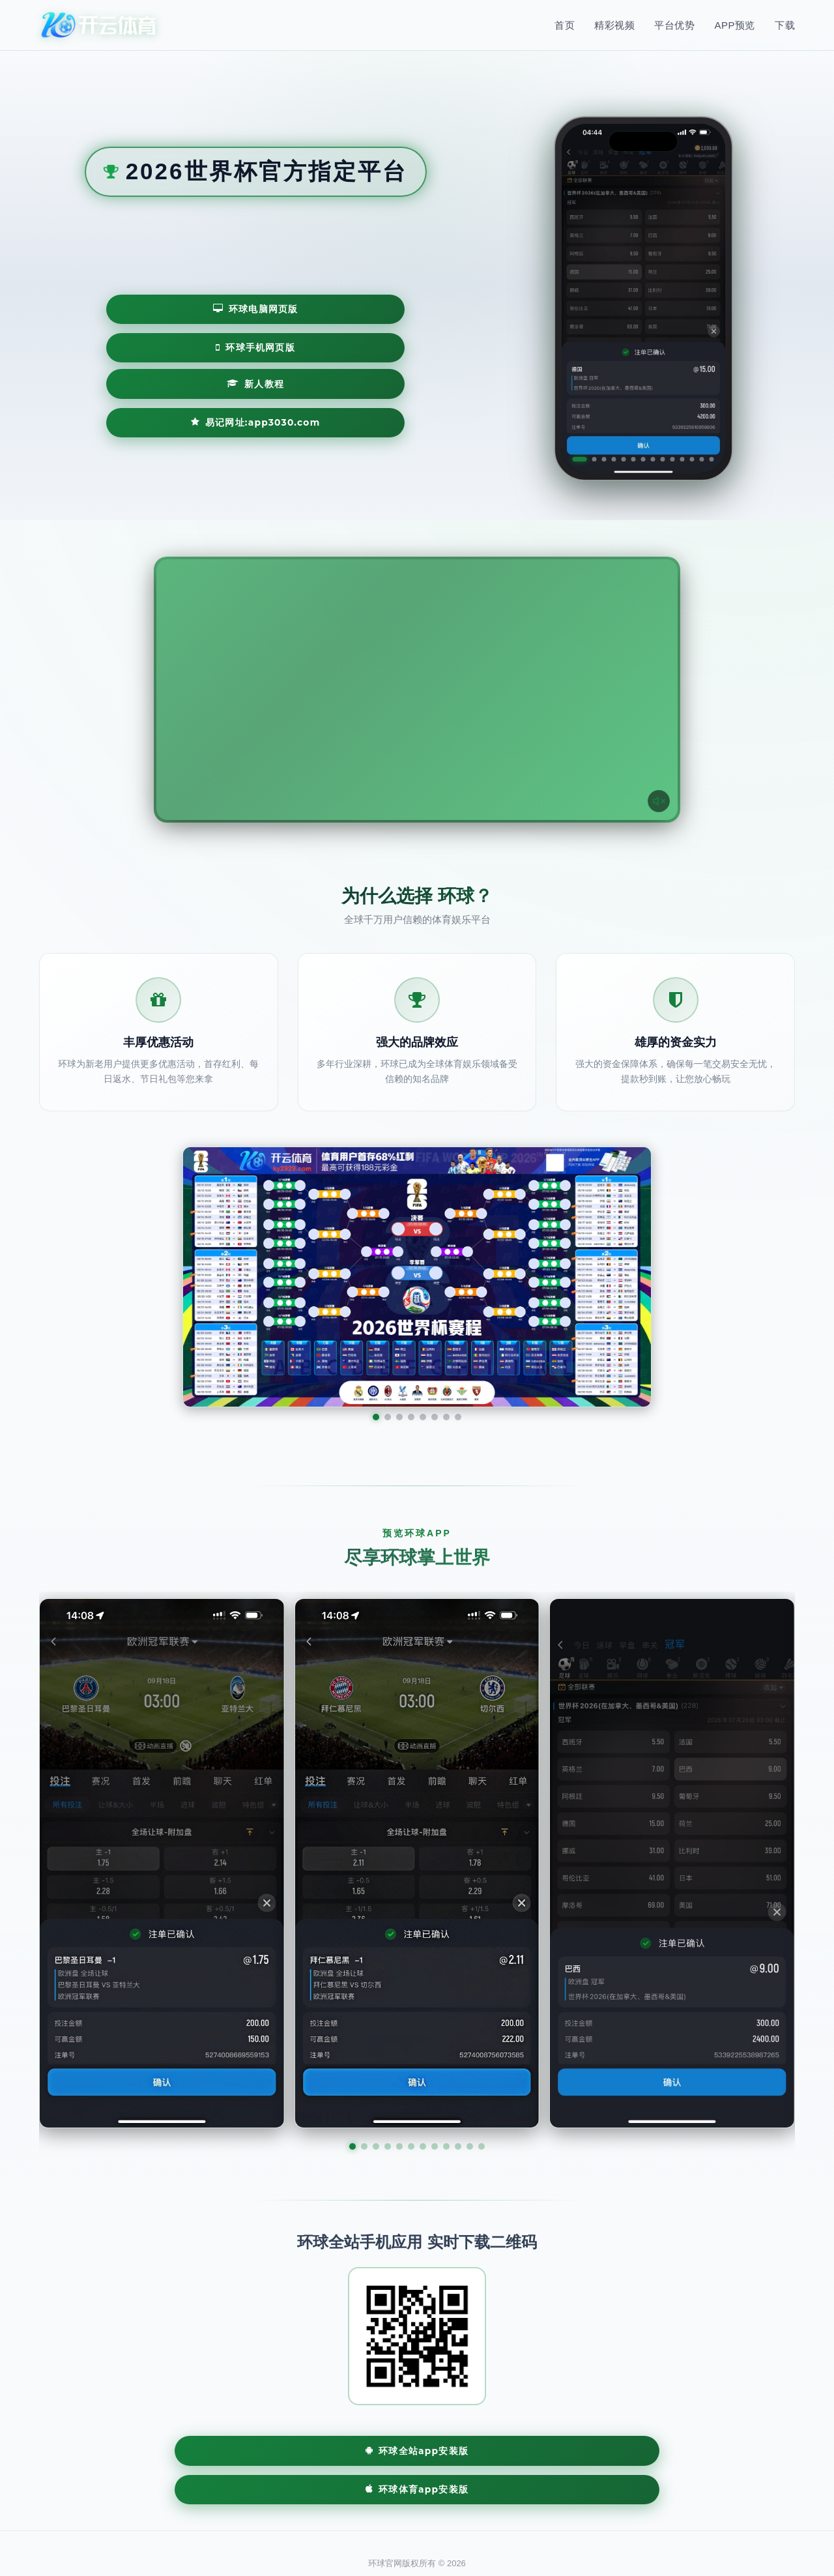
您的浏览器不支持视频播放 (417, 689)
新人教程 (159, 385)
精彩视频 (614, 25)
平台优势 (674, 25)
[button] (352, 2146)
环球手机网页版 (326, 346)
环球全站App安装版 (336, 2452)
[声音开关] (654, 797)
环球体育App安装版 (498, 2452)
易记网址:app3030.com (319, 385)
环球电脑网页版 (187, 346)
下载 (785, 25)
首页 (564, 25)
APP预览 (734, 25)
